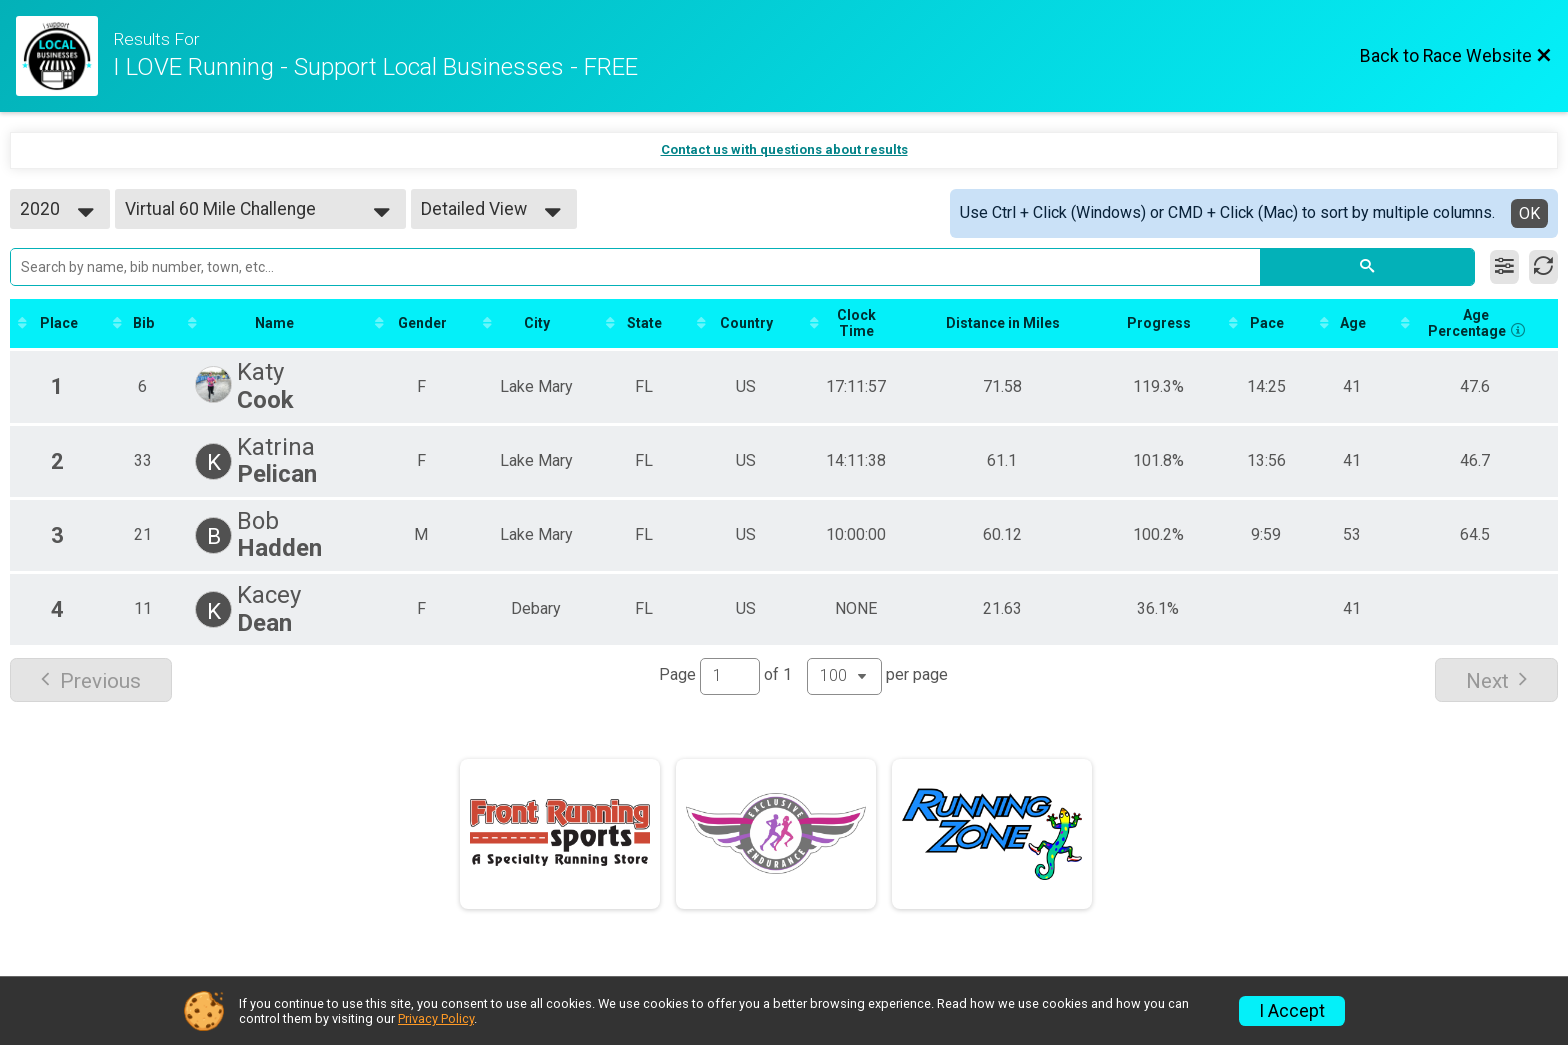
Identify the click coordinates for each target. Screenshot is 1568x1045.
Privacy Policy (436, 1018)
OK (1529, 213)
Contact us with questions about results (784, 149)
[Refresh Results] (1543, 267)
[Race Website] (64, 56)
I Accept (1292, 1011)
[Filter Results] (1504, 267)
